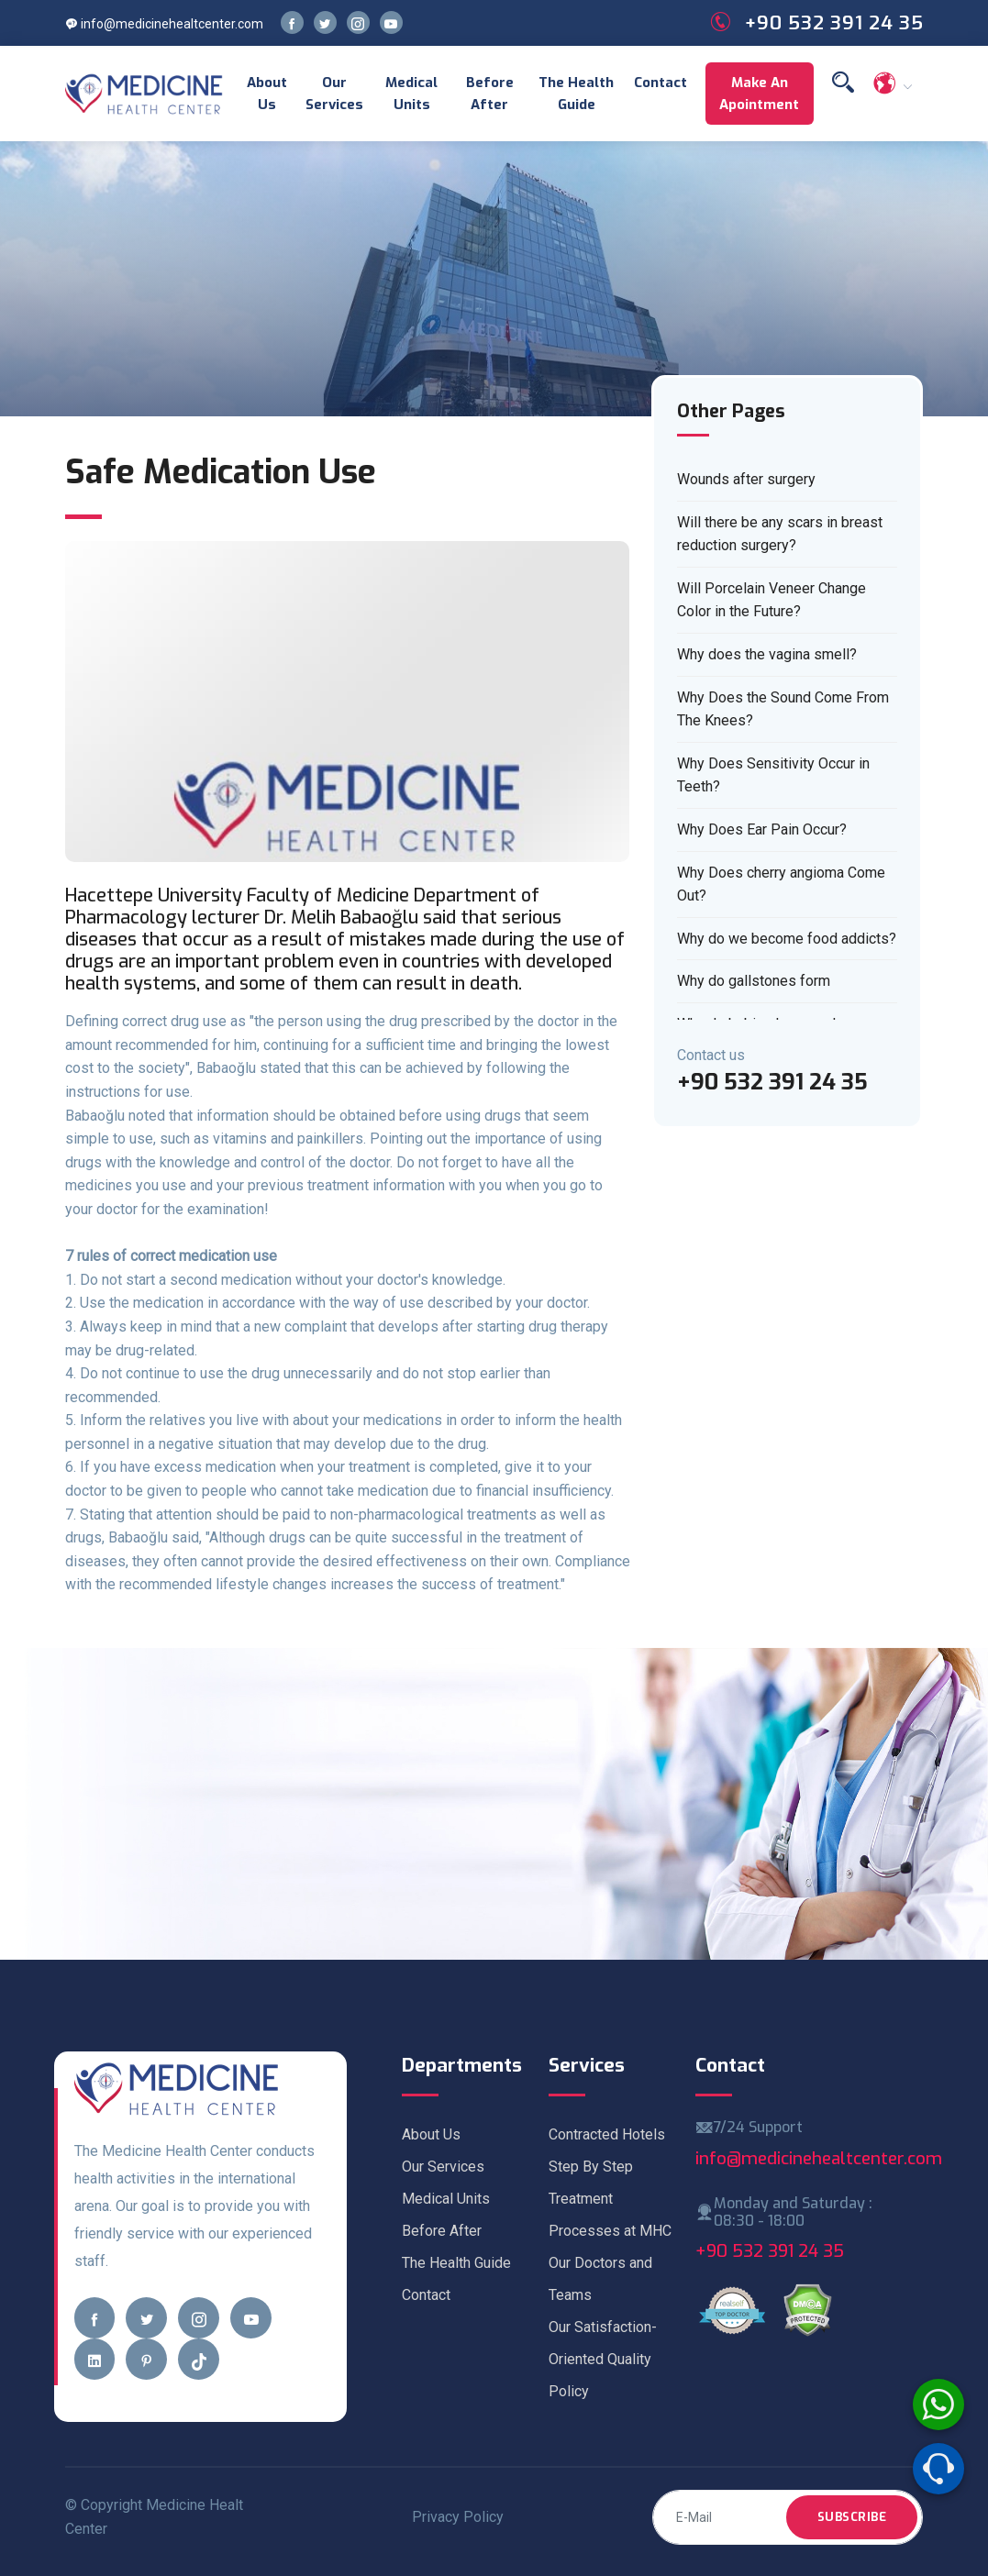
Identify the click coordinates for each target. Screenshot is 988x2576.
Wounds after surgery (746, 479)
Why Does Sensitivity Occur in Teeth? (773, 775)
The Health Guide (576, 93)
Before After (490, 93)
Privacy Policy (458, 2517)
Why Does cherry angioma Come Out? (781, 884)
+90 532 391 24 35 (769, 2250)
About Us (267, 93)
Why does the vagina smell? (767, 654)
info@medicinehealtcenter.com (164, 24)
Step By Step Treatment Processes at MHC (610, 2198)
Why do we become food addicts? (786, 938)
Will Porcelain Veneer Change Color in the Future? (771, 600)
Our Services (334, 93)
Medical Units (411, 93)
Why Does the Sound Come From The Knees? (783, 709)
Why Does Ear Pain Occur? (762, 829)
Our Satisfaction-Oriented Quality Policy (603, 2359)
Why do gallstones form (753, 980)
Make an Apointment (759, 93)
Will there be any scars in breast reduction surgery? (780, 534)
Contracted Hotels (607, 2134)
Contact (660, 82)
